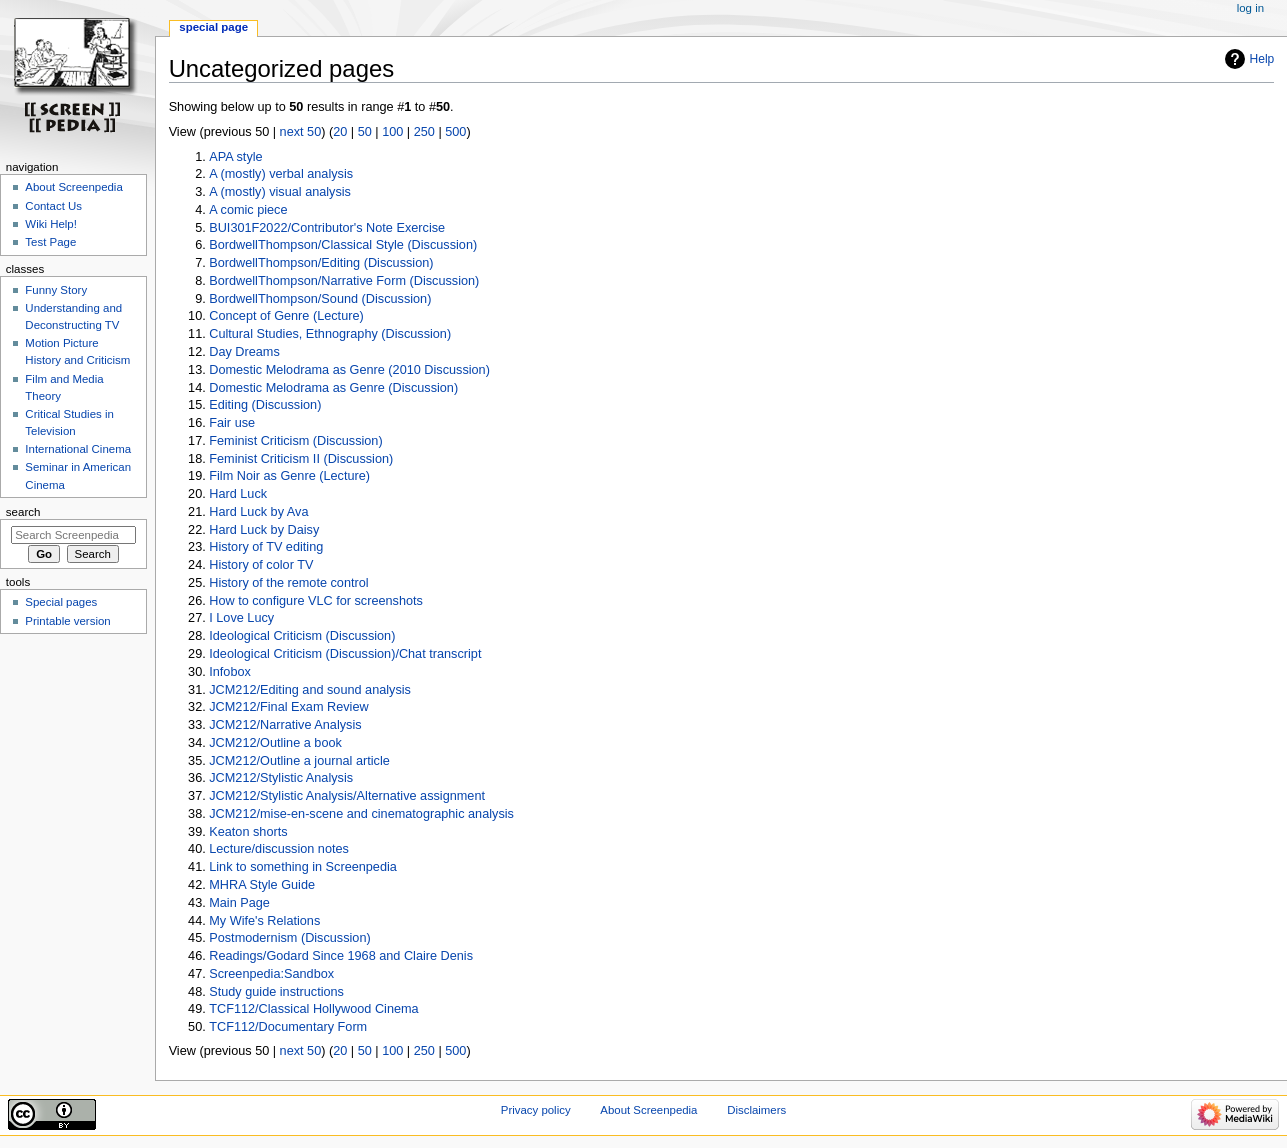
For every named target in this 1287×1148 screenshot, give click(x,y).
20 (340, 132)
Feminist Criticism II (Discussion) (301, 459)
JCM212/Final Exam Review (288, 707)
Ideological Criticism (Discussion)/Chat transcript (345, 654)
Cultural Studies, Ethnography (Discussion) (330, 334)
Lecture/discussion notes (279, 849)
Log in (1250, 8)
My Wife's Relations (264, 921)
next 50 (301, 132)
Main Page (239, 903)
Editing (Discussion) (265, 405)
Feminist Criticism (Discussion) (295, 441)
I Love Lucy (241, 618)
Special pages (61, 602)
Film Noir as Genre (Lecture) (289, 476)
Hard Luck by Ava (258, 512)
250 (424, 132)
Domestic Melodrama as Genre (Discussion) (333, 388)
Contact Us (53, 206)
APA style (235, 157)
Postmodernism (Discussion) (289, 938)
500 (455, 132)
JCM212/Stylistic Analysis (281, 778)
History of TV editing (266, 547)
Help (1262, 59)
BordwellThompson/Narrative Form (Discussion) (344, 281)
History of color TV (261, 565)
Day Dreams (244, 352)
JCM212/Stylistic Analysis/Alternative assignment (347, 796)
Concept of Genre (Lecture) (286, 316)
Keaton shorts (248, 832)
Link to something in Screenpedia (303, 867)
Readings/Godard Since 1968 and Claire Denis (341, 956)
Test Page (50, 242)
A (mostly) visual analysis (280, 192)
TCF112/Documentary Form (288, 1027)
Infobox (230, 672)
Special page (213, 27)
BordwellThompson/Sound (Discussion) (320, 299)
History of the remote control (288, 583)
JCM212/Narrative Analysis (285, 725)
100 (392, 132)
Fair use (232, 423)
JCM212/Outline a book (275, 743)
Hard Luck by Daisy (264, 530)
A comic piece (248, 210)
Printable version (67, 621)
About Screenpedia (73, 187)
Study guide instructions (276, 992)
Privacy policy (536, 1110)
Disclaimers (756, 1110)
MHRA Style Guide (262, 885)
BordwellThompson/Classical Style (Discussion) (343, 245)
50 (365, 132)
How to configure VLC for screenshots (316, 601)
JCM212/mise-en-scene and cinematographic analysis (361, 814)
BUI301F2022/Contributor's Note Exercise (327, 228)
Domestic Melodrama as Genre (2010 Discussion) (349, 370)
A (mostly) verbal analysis (281, 174)
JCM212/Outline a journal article (299, 761)
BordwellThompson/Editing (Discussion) (321, 263)
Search (23, 512)
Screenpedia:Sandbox (271, 974)
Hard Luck (238, 494)
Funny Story (56, 290)
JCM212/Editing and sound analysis (310, 690)
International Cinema (78, 449)
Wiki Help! (51, 224)
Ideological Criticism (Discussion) (302, 636)
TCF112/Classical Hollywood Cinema (313, 1009)
